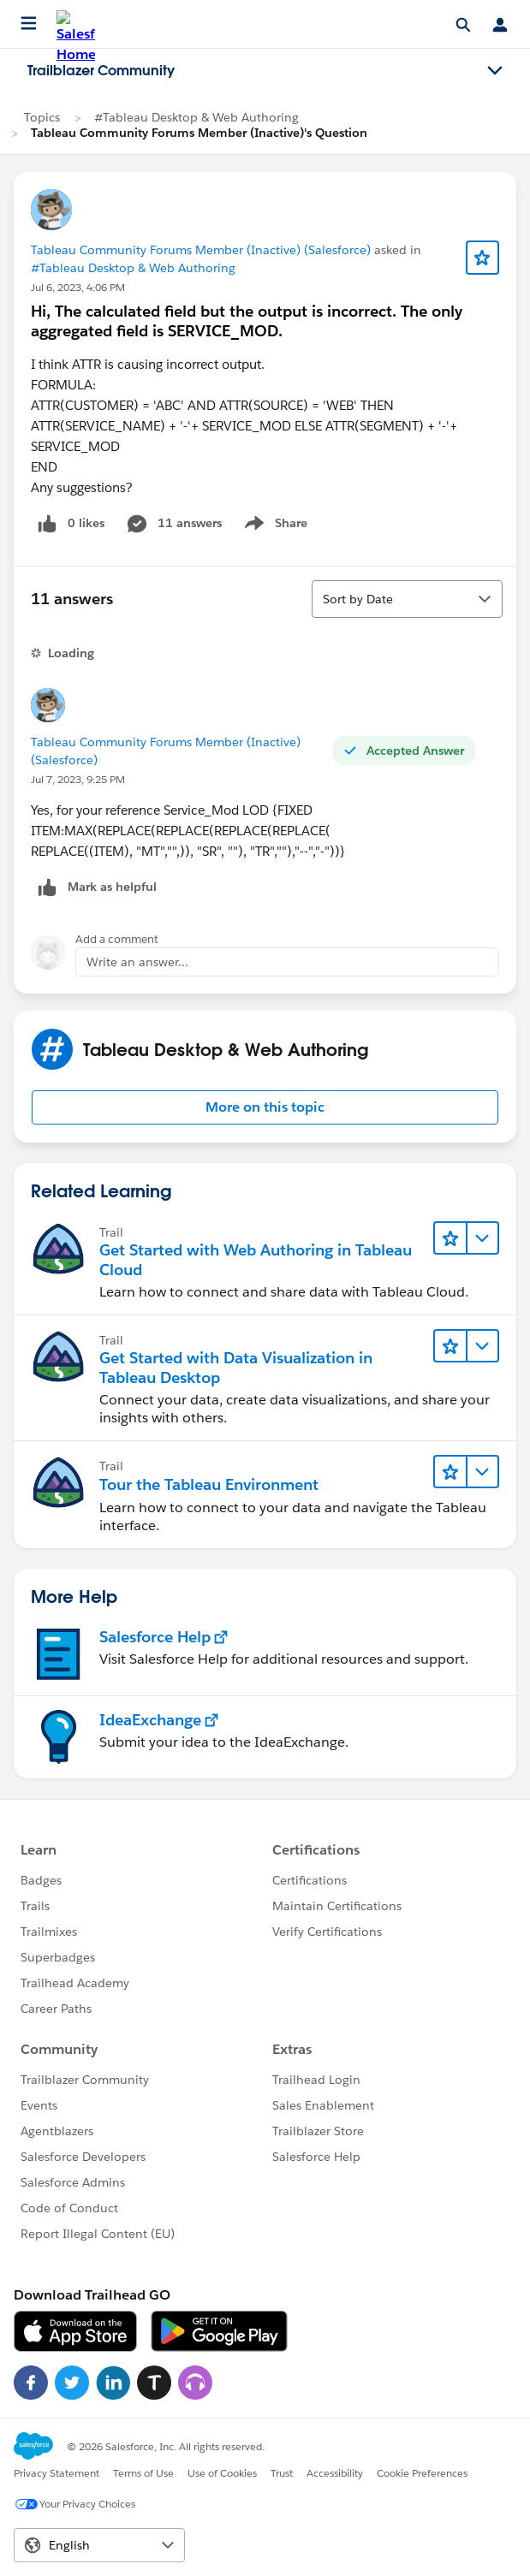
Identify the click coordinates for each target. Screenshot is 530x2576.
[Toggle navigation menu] (495, 71)
